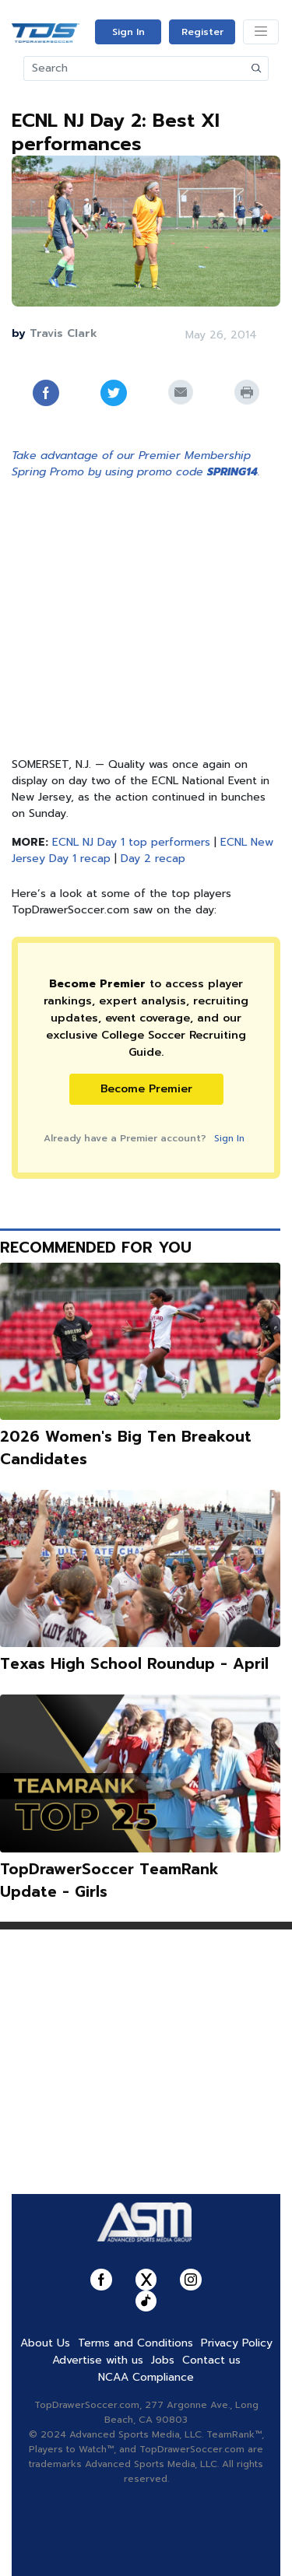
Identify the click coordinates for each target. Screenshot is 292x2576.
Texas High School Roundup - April (134, 1663)
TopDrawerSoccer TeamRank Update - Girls (109, 1880)
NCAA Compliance (146, 2377)
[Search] (134, 68)
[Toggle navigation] (261, 31)
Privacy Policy (237, 2343)
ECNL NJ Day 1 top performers (131, 842)
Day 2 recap (153, 858)
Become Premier (146, 1089)
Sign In (128, 32)
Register (202, 32)
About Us (45, 2343)
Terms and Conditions (135, 2343)
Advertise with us (97, 2360)
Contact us (211, 2360)
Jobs (162, 2360)
